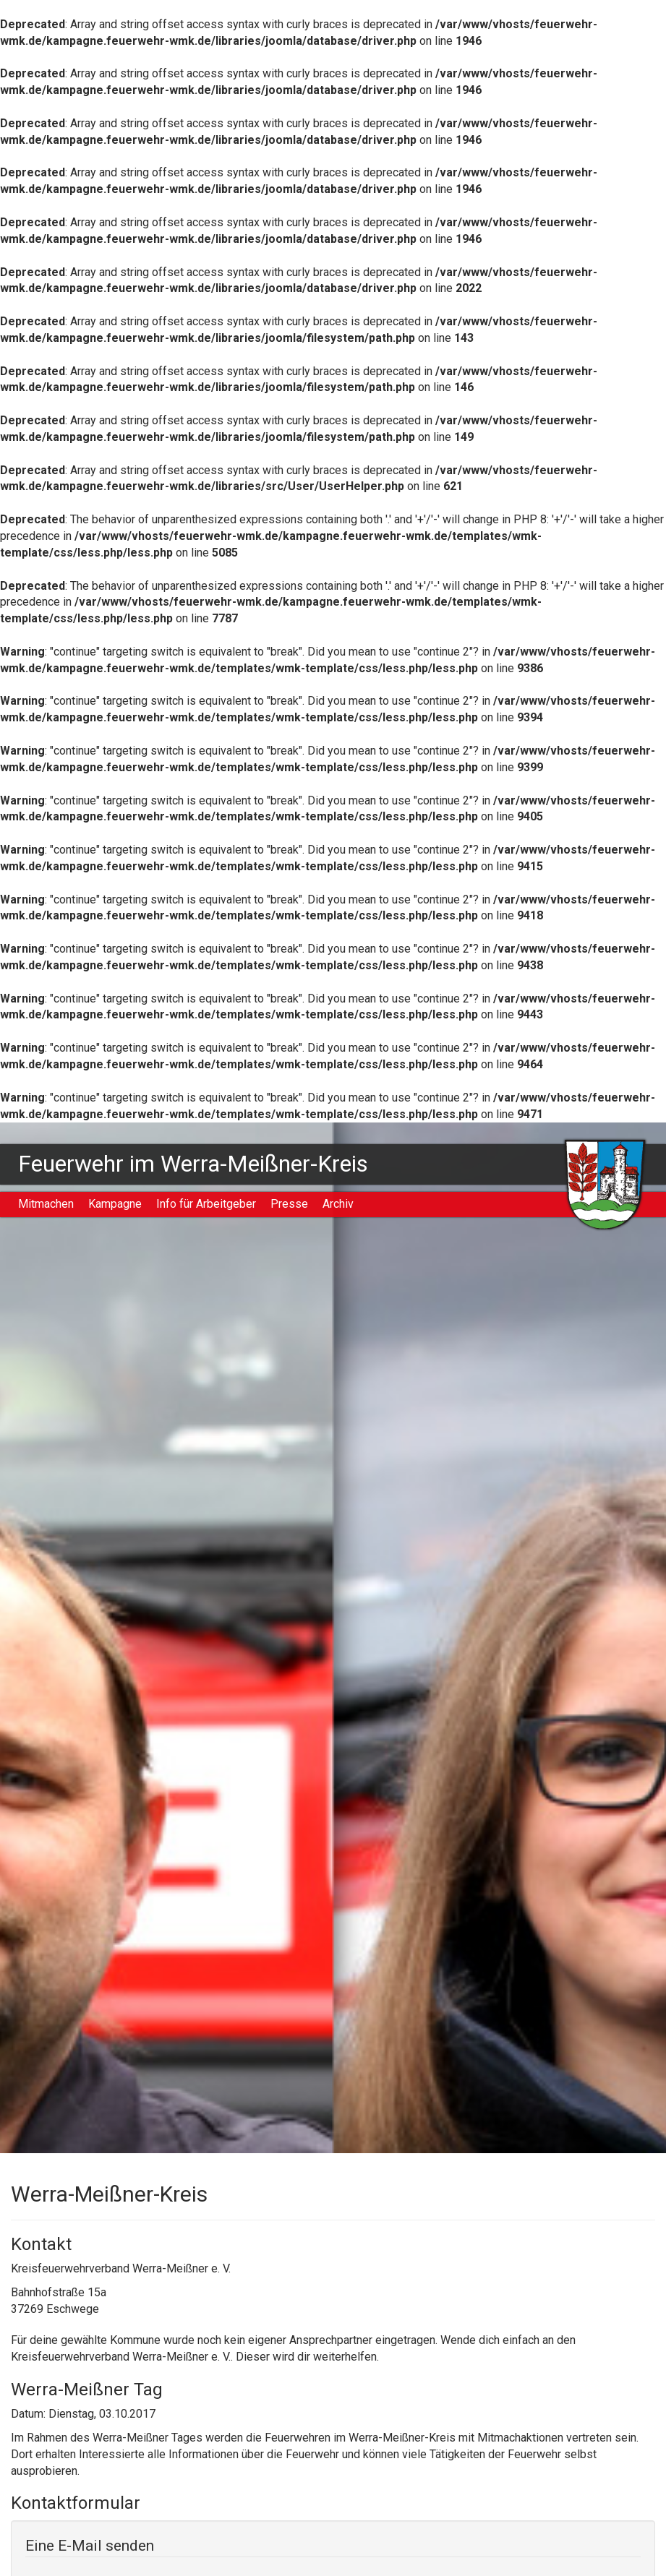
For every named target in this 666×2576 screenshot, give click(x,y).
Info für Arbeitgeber (206, 1204)
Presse (289, 1204)
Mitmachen (46, 1204)
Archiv (338, 1204)
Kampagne (115, 1204)
